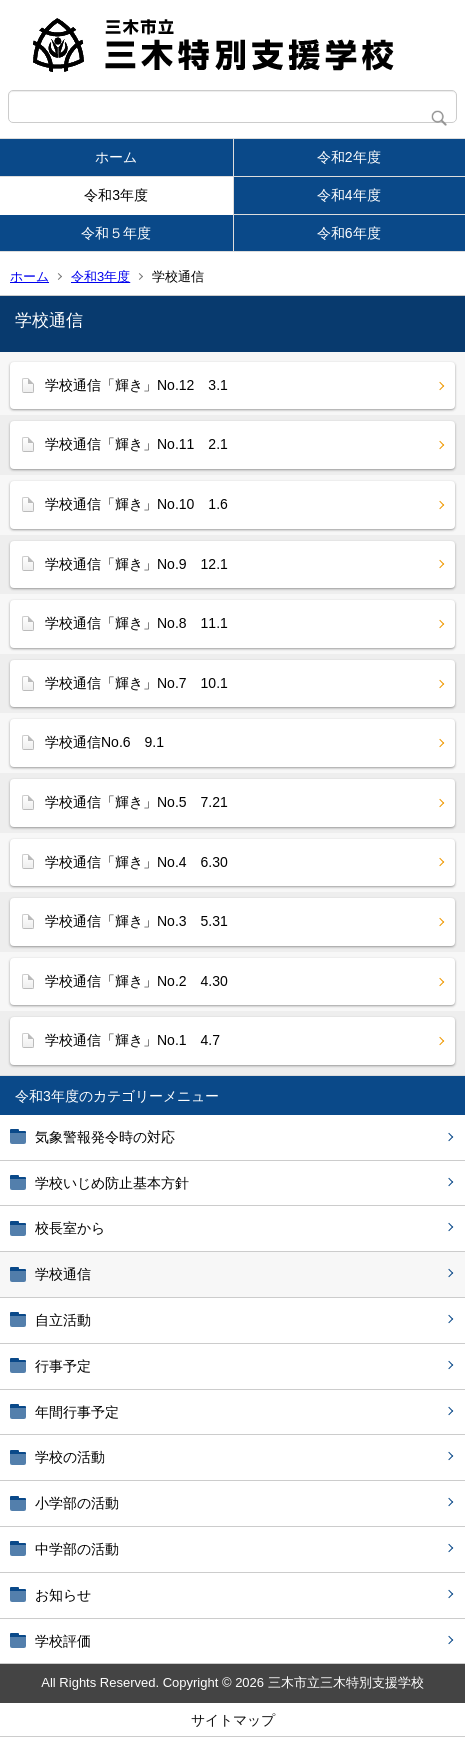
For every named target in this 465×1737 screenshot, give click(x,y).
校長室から (70, 1228)
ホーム (116, 157)
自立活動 (63, 1320)
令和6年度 (349, 233)
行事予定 (70, 1366)
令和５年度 (116, 233)
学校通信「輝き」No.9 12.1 (136, 564)
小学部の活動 (77, 1503)
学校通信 (63, 1274)
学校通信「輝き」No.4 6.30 (136, 862)
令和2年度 (349, 157)
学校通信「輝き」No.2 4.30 (136, 981)
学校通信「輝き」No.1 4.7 (132, 1040)
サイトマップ (233, 1720)
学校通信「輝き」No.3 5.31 (136, 921)
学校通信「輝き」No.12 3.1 (136, 385)
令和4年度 (349, 195)
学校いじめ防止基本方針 (112, 1183)
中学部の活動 (77, 1549)
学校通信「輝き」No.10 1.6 (136, 504)
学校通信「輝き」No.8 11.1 (136, 623)
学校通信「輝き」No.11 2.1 (136, 444)
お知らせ (63, 1595)
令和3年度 (116, 195)
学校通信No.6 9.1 (104, 742)
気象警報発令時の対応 (105, 1137)
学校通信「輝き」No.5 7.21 (136, 802)
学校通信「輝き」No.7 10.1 (150, 683)
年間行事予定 (77, 1412)
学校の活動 (70, 1457)
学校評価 (63, 1641)
